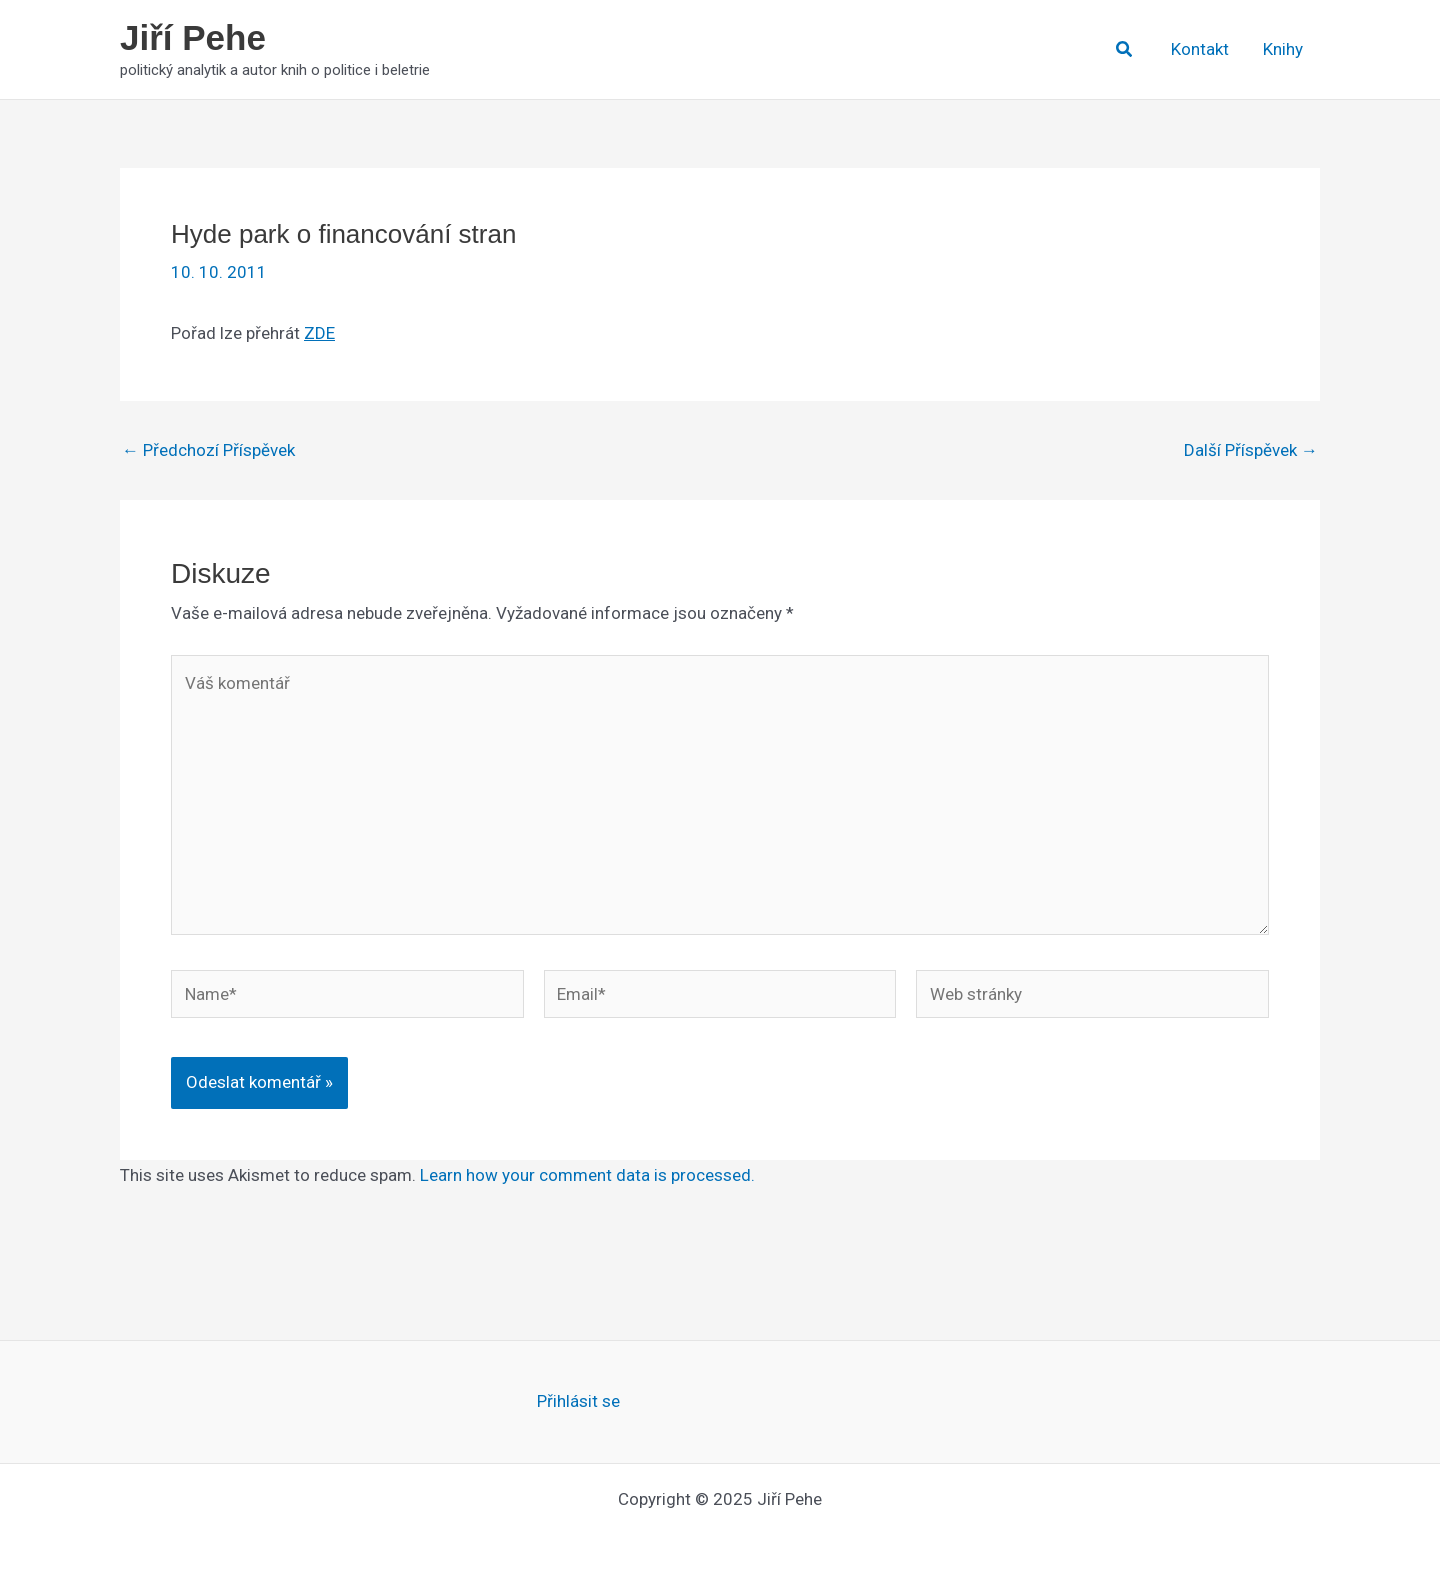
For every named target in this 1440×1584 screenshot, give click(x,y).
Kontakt (1200, 49)
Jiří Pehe (193, 37)
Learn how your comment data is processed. (587, 1175)
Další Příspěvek (1251, 450)
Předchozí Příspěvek (208, 450)
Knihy (1283, 49)
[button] (1125, 49)
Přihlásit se (578, 1401)
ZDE (319, 333)
